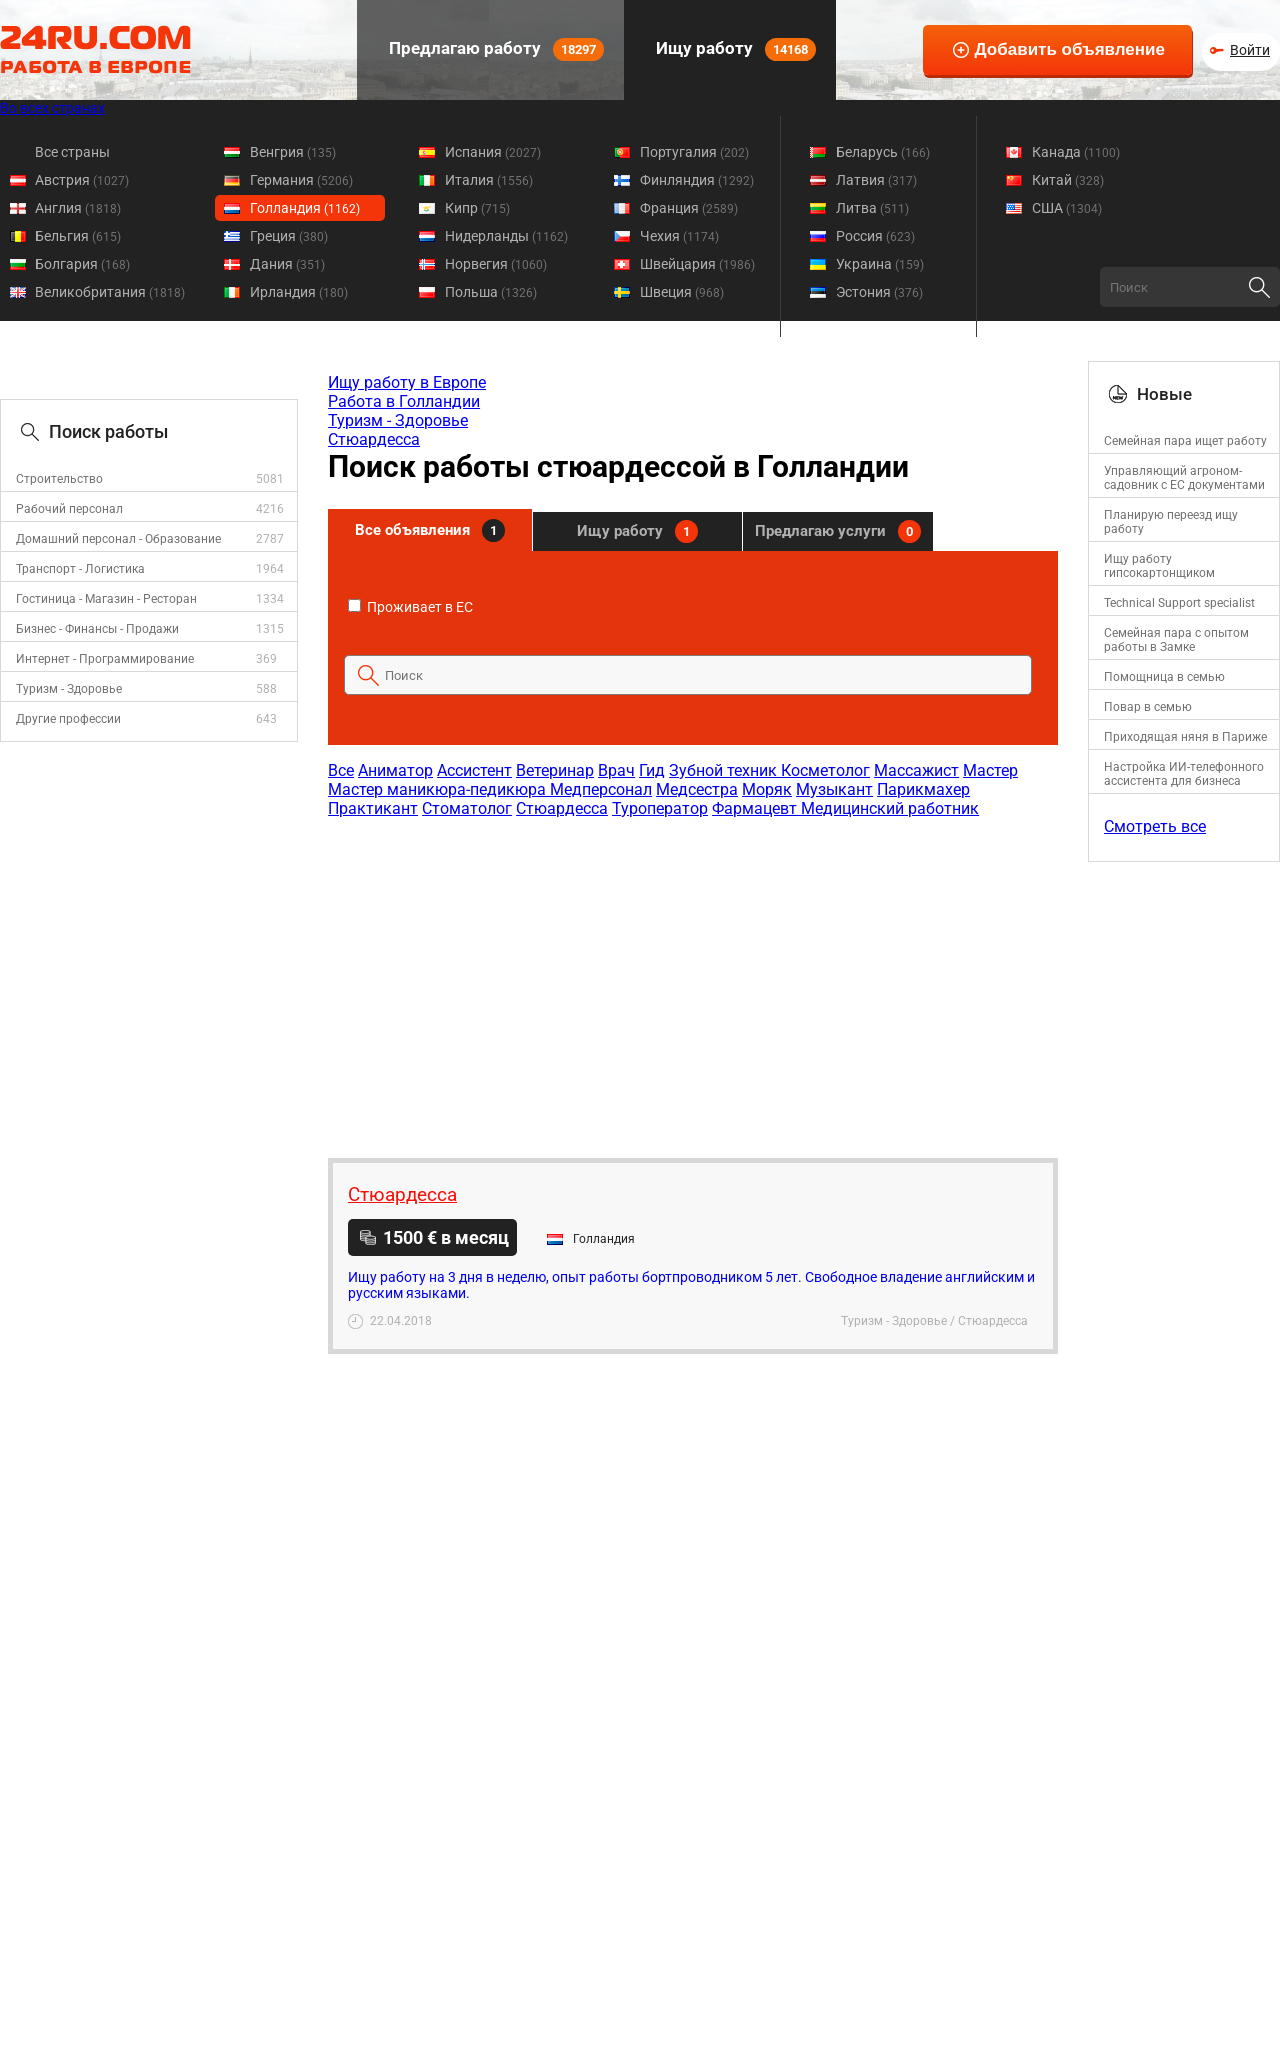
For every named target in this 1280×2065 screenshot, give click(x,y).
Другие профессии (68, 719)
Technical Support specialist (1179, 603)
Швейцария (697, 264)
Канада (1076, 152)
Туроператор (660, 808)
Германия (301, 180)
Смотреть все (1155, 826)
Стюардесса (374, 439)
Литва (872, 208)
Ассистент (474, 770)
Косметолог (825, 770)
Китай (1068, 180)
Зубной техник (725, 770)
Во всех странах (52, 108)
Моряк (767, 789)
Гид (652, 770)
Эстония (879, 292)
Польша (491, 292)
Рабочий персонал (69, 509)
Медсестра (697, 789)
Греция (289, 236)
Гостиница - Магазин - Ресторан (106, 599)
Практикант (373, 808)
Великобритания (110, 292)
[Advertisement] (692, 978)
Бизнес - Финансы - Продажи (97, 629)
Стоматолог (467, 808)
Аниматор (395, 770)
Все (341, 770)
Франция (689, 208)
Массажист (916, 770)
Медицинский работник (890, 808)
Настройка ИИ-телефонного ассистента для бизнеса (1184, 774)
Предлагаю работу (494, 49)
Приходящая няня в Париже (1185, 737)
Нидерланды (506, 236)
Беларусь (883, 152)
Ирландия (299, 292)
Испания (493, 152)
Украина (880, 264)
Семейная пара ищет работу (1185, 441)
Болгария (82, 264)
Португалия (694, 152)
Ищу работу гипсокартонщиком (1159, 566)
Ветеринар (555, 770)
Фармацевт (756, 808)
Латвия (876, 180)
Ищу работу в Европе (407, 382)
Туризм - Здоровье (69, 689)
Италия (489, 180)
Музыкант (834, 789)
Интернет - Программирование (105, 659)
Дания (287, 264)
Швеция (682, 292)
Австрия (82, 180)
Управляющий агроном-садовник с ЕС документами (1184, 478)
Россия (875, 236)
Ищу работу (734, 49)
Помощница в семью (1164, 677)
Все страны (72, 152)
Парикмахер (923, 789)
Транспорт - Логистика (80, 569)
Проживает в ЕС (410, 607)
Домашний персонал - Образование (118, 539)
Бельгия (78, 236)
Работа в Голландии (404, 401)
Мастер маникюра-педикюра (439, 789)
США (1067, 208)
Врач (616, 770)
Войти (1250, 50)
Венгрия (293, 152)
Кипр (477, 208)
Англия (78, 208)
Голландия (305, 208)
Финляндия (697, 180)
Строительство (59, 479)
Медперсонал (601, 789)
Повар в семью (1148, 707)
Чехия (679, 236)
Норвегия (496, 264)
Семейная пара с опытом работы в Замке (1176, 640)
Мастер (990, 770)
